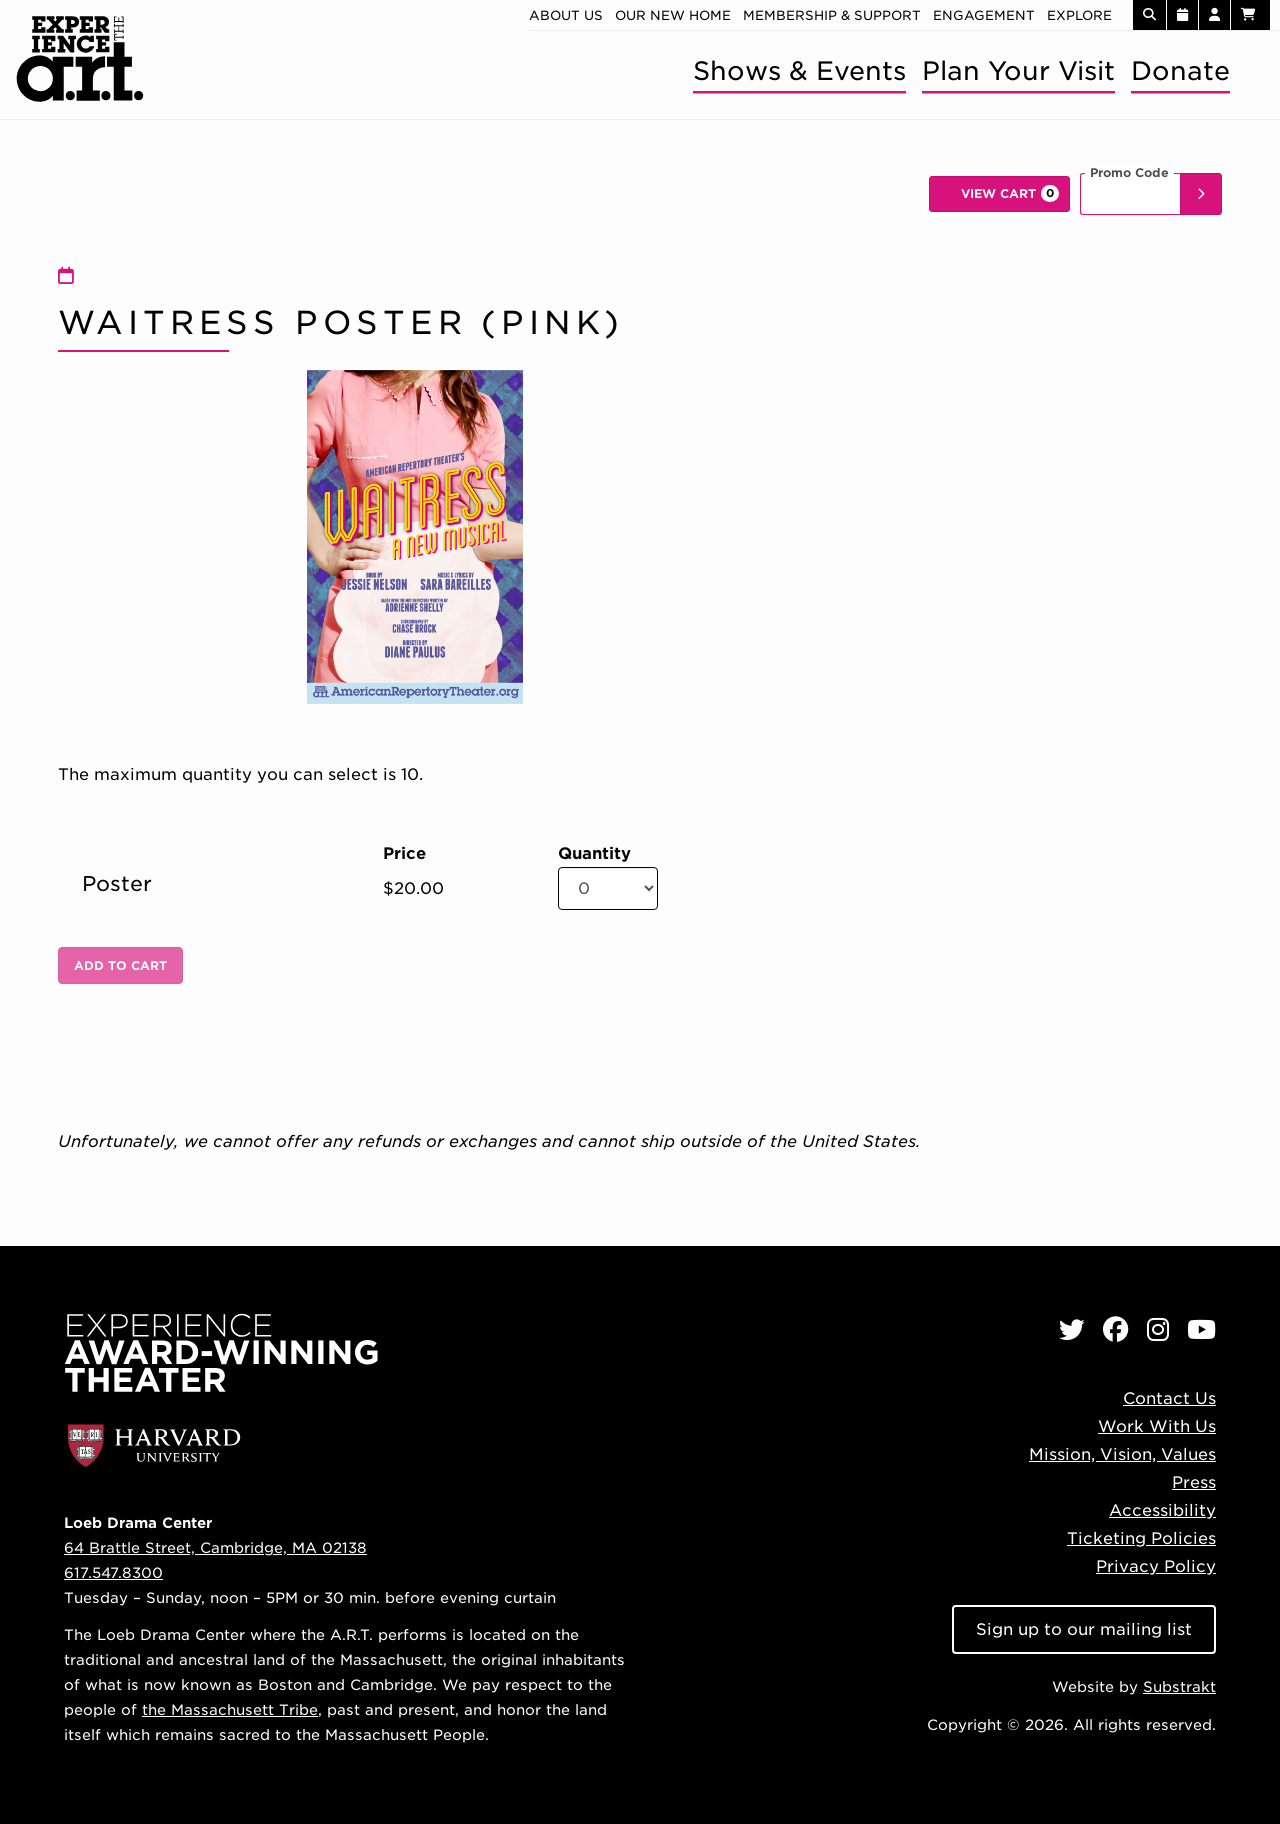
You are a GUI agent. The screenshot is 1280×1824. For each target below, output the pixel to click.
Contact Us (1169, 1398)
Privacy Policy (1156, 1566)
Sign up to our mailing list (1084, 1629)
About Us (566, 15)
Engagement (984, 15)
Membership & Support (832, 15)
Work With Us (1157, 1426)
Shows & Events (799, 70)
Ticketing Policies (1141, 1538)
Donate (1180, 70)
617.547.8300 (113, 1572)
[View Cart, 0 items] (999, 194)
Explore (1079, 15)
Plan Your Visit (1018, 70)
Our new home (673, 15)
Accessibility (1162, 1510)
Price (404, 854)
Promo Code (1129, 173)
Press (1194, 1482)
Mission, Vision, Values (1122, 1454)
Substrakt (1179, 1686)
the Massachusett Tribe (230, 1709)
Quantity (594, 854)
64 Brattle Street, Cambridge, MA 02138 (215, 1547)
